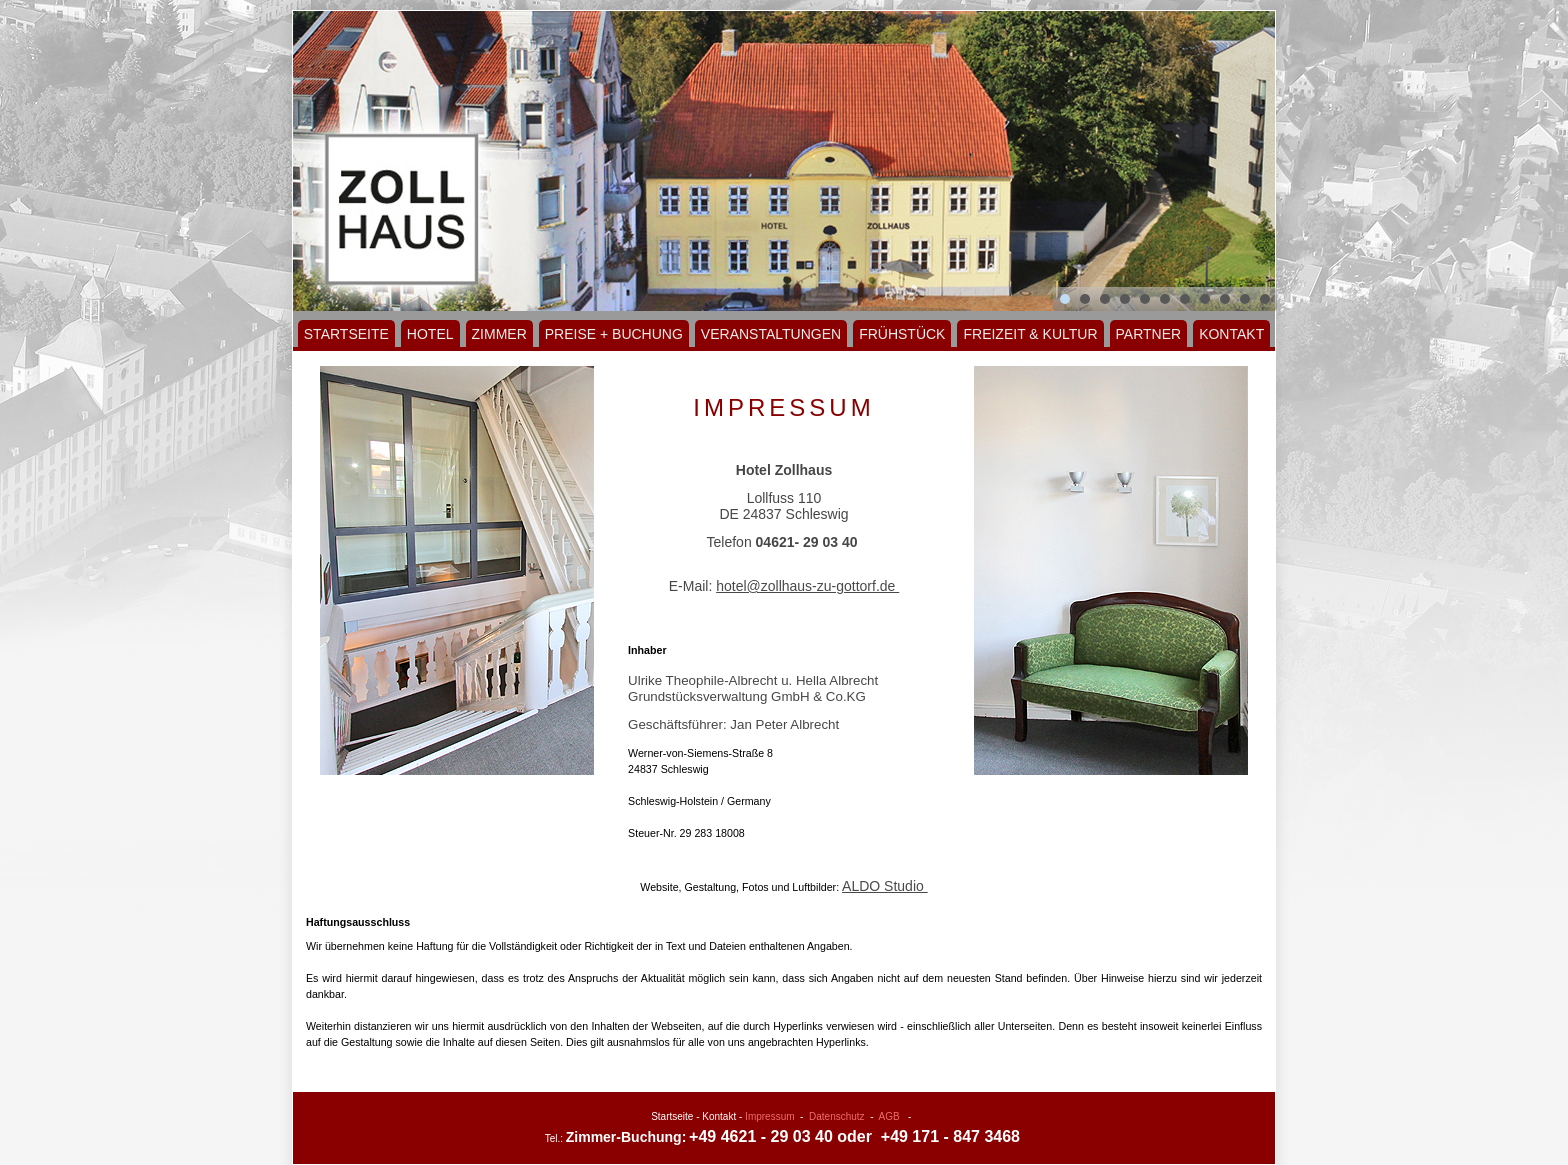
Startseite (346, 334)
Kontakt (1231, 334)
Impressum (769, 1116)
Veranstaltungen (771, 334)
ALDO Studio (885, 886)
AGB (889, 1116)
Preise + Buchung (614, 334)
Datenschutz (837, 1116)
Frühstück (902, 334)
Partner (1149, 334)
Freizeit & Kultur (1030, 334)
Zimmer (499, 334)
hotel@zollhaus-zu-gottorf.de (807, 586)
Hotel (430, 334)
